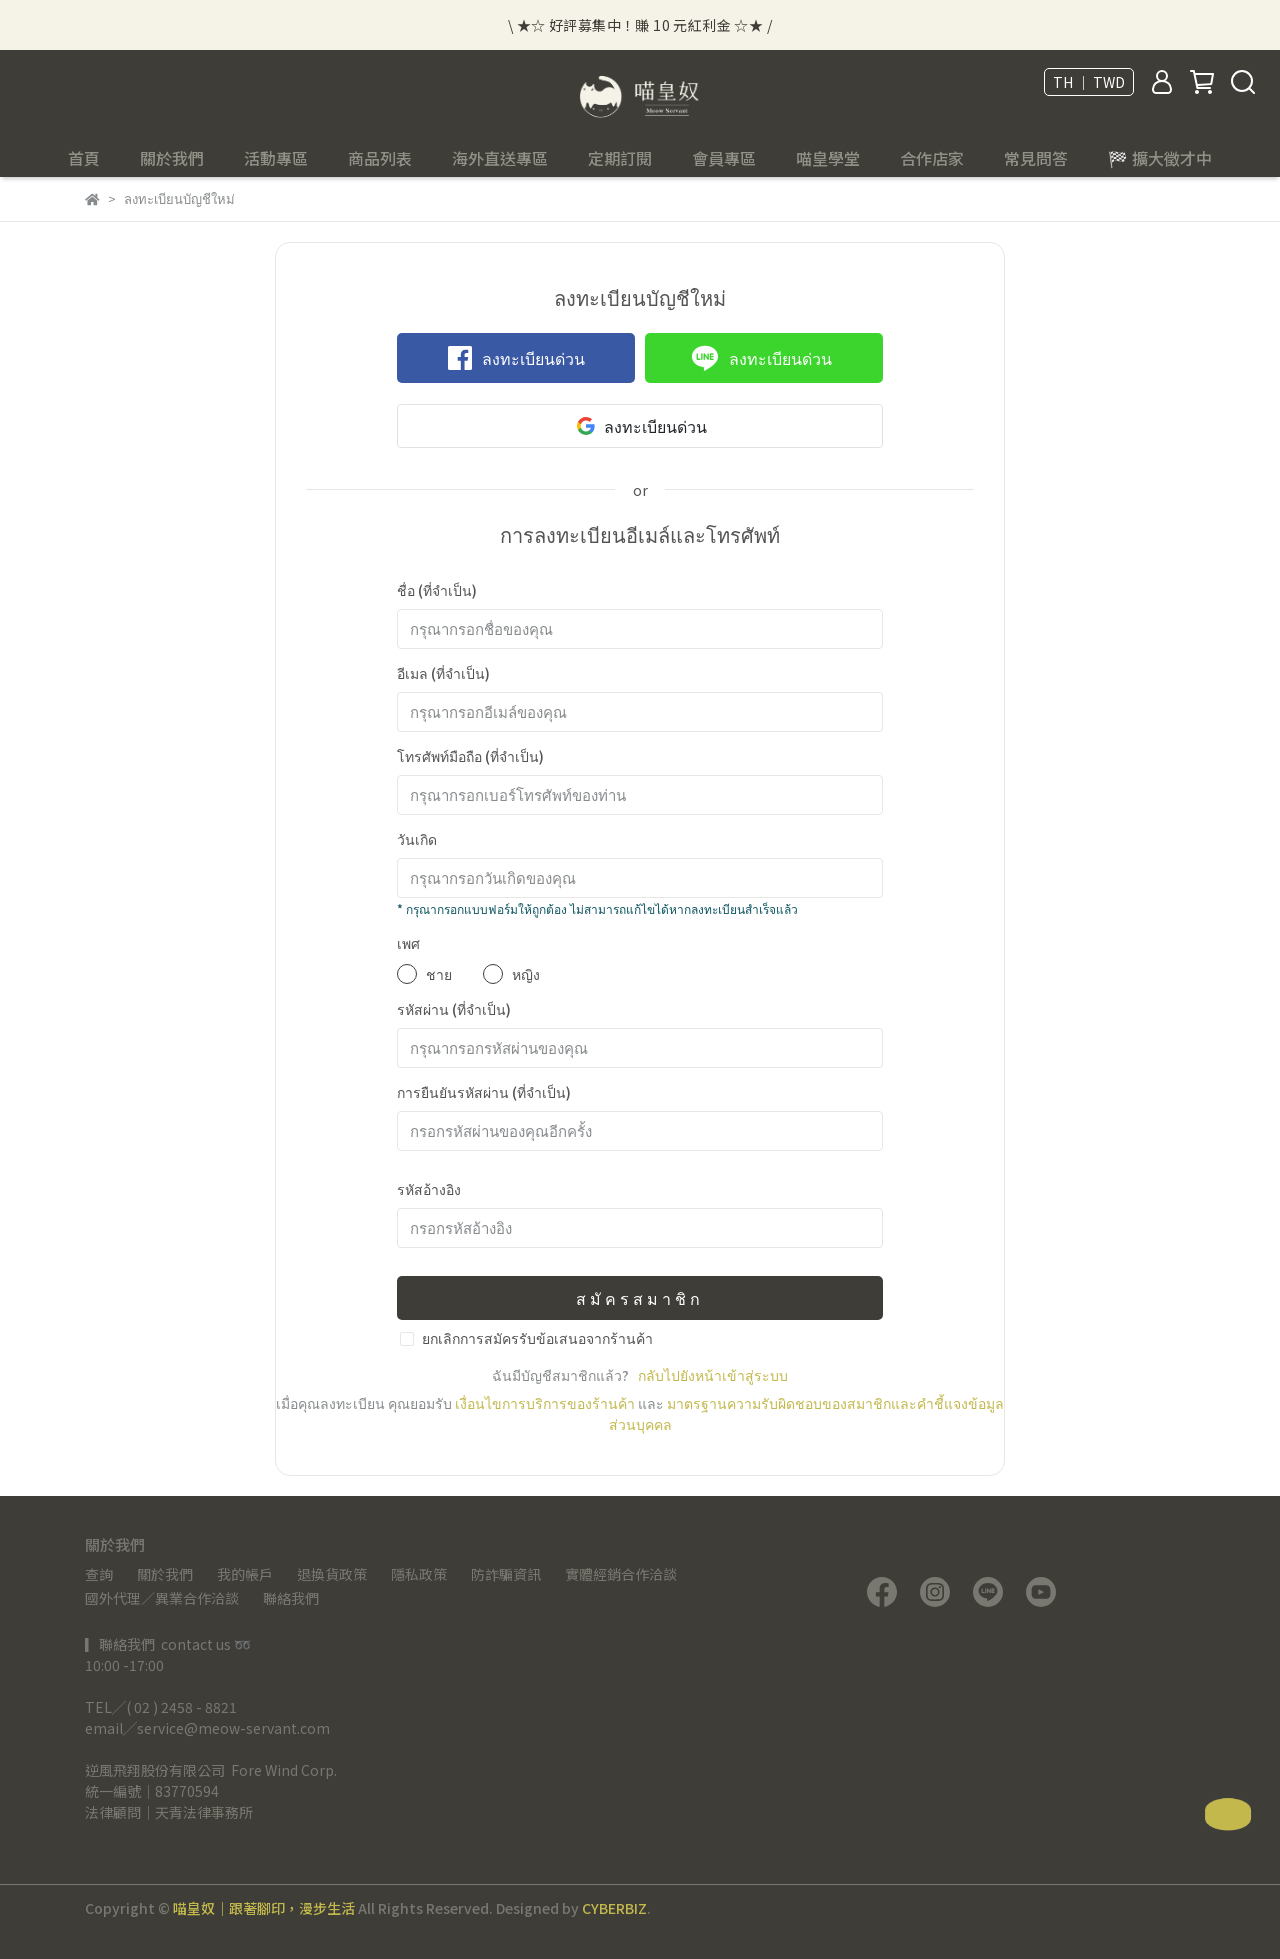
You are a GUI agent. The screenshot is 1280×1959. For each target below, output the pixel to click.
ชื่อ (437, 590)
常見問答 (1036, 158)
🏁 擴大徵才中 (1160, 158)
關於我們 (165, 1574)
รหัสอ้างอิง (429, 1189)
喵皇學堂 (828, 158)
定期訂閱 (620, 158)
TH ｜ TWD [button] (1089, 82)
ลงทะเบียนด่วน (516, 358)
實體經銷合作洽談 (621, 1574)
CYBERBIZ (614, 1908)
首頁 (84, 158)
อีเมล (443, 673)
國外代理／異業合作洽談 (162, 1598)
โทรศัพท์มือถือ (470, 756)
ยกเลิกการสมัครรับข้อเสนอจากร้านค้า (537, 1338)
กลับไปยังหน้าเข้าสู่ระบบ (713, 1375)
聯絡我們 (291, 1598)
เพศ (408, 943)
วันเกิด (417, 839)
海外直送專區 (500, 158)
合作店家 (932, 158)
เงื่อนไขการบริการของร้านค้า (545, 1403)
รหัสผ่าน (454, 1009)
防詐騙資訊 (506, 1574)
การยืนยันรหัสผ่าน (484, 1092)
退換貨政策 (332, 1574)
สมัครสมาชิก (640, 1298)
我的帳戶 (245, 1574)
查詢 (99, 1574)
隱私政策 (419, 1574)
